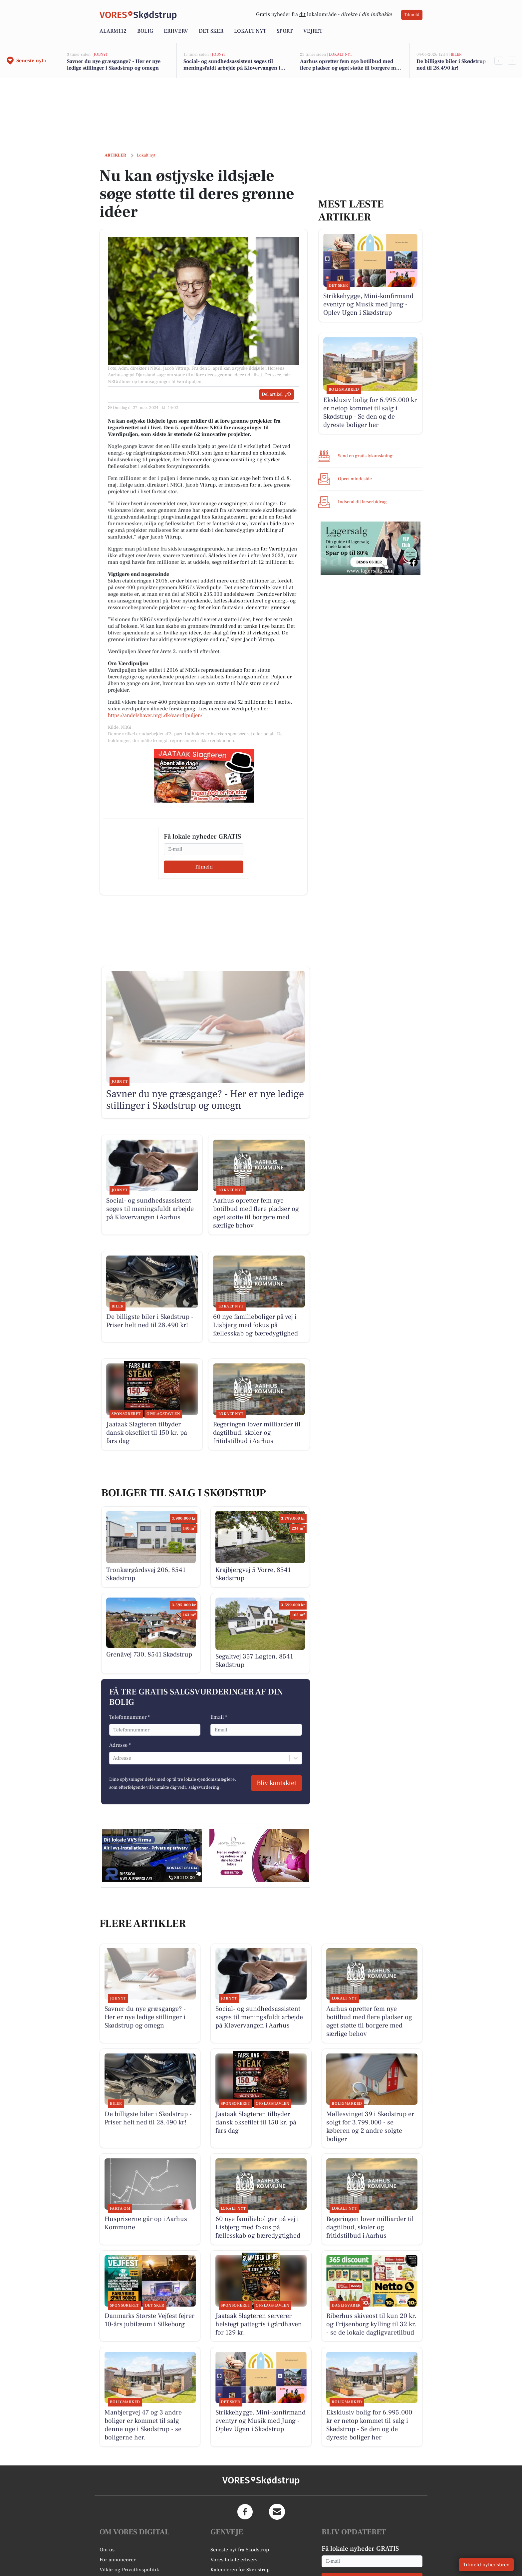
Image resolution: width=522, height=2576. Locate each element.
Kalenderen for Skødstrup (240, 2569)
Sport (285, 31)
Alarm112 (113, 31)
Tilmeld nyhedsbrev (486, 2564)
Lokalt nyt (250, 31)
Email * (218, 1717)
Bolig (145, 31)
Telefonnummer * (129, 1717)
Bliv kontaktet (276, 1783)
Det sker (211, 31)
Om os (107, 2549)
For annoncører (117, 2559)
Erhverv (176, 31)
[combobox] (113, 1758)
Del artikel (276, 394)
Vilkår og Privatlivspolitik (129, 2569)
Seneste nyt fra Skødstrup (239, 2549)
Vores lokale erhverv (234, 2559)
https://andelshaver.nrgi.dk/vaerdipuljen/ (155, 715)
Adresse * (120, 1745)
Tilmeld (411, 15)
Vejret (312, 31)
